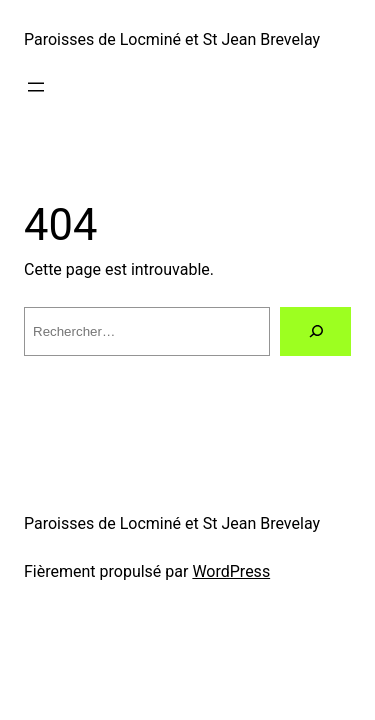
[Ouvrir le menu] (36, 87)
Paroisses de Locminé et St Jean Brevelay (172, 39)
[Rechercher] (315, 331)
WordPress (231, 571)
